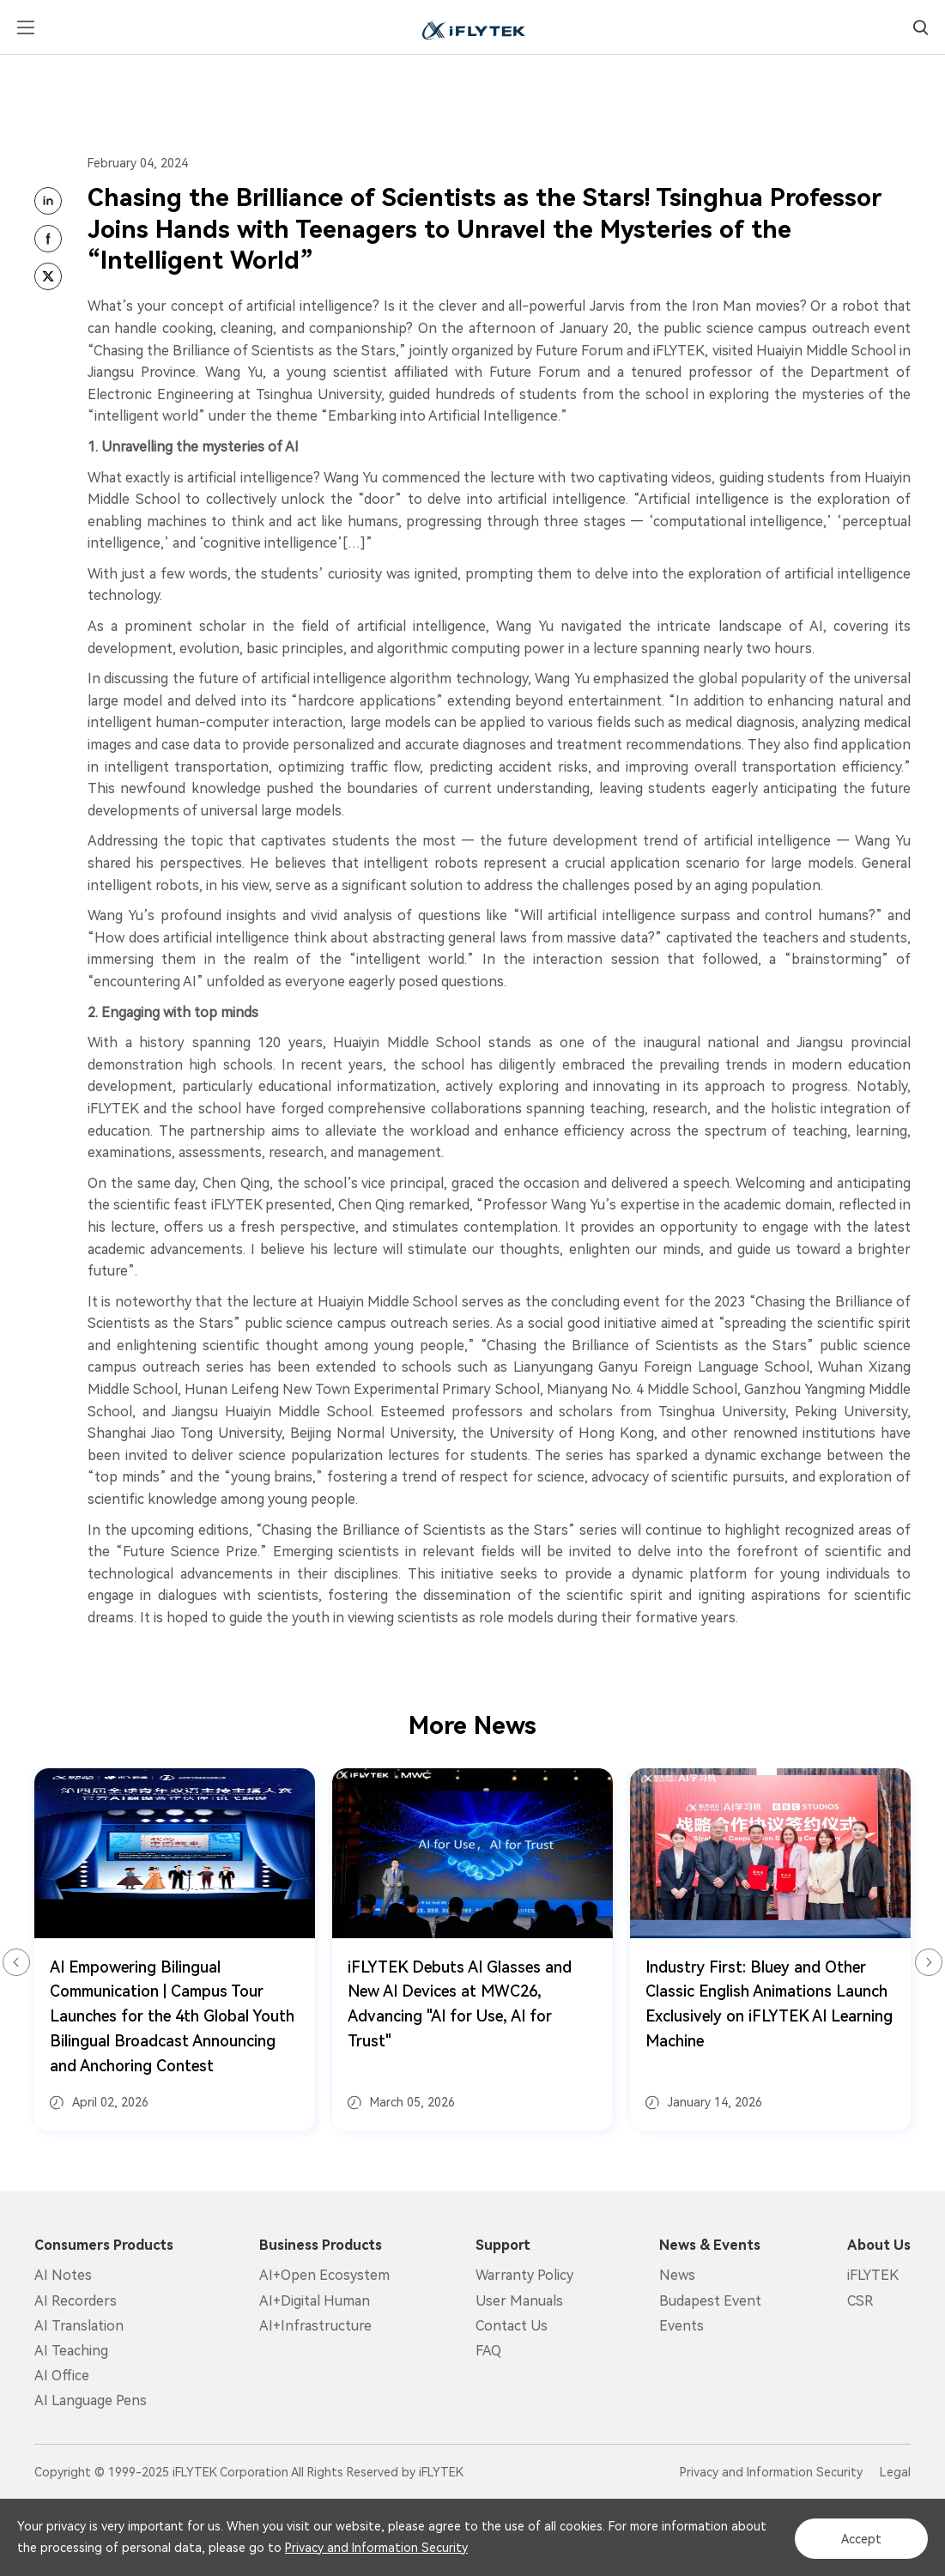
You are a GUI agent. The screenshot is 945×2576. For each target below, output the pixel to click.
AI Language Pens (90, 2400)
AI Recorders (75, 2301)
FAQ (488, 2351)
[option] (175, 1949)
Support (503, 2246)
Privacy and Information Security (415, 2548)
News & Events (709, 2246)
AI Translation (79, 2326)
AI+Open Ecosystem (324, 2275)
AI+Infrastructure (315, 2326)
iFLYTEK (873, 2275)
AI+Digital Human (314, 2301)
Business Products (320, 2246)
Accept (856, 2538)
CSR (860, 2301)
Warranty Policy (524, 2275)
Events (681, 2326)
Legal (895, 2472)
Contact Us (512, 2326)
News (677, 2275)
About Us (879, 2246)
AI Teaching (71, 2351)
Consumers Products (103, 2246)
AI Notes (63, 2275)
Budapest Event (710, 2301)
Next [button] (928, 1962)
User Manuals (519, 2301)
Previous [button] (16, 1962)
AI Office (61, 2375)
